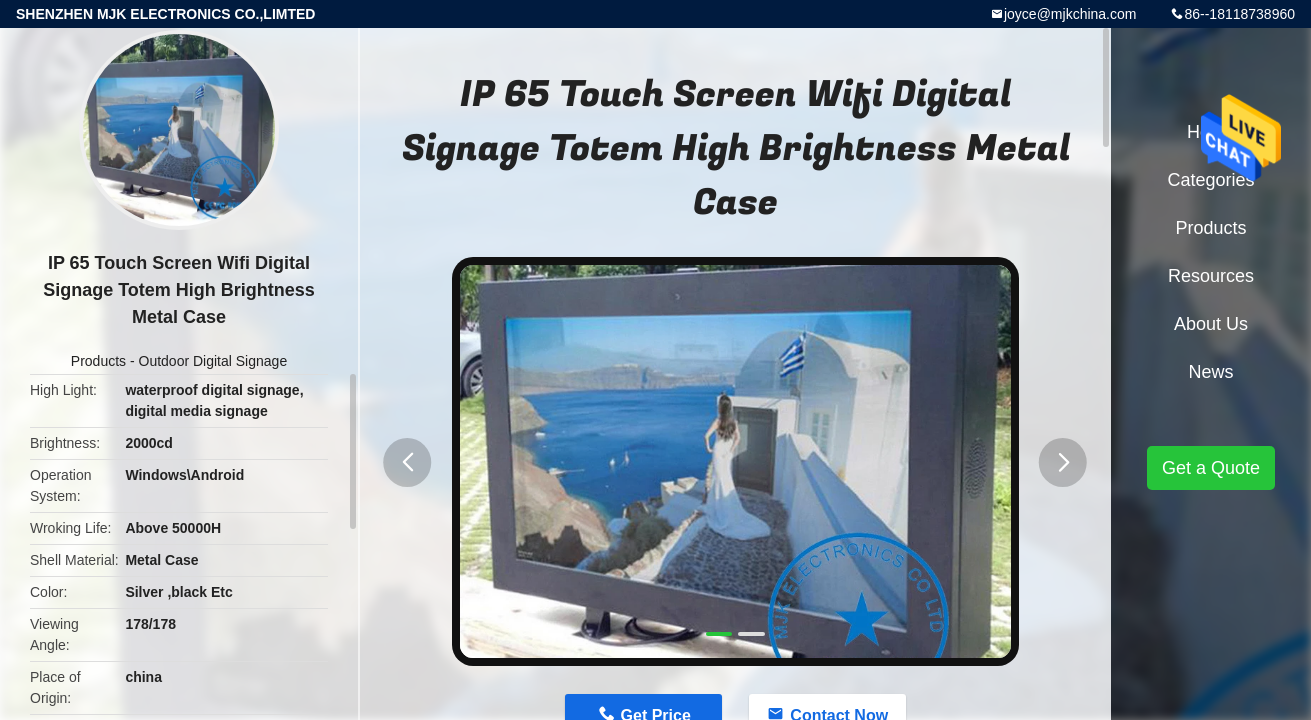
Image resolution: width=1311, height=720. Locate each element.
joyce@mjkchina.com (1070, 14)
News (1210, 372)
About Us (1211, 324)
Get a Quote (1211, 468)
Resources (1211, 276)
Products (98, 361)
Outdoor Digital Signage (213, 361)
